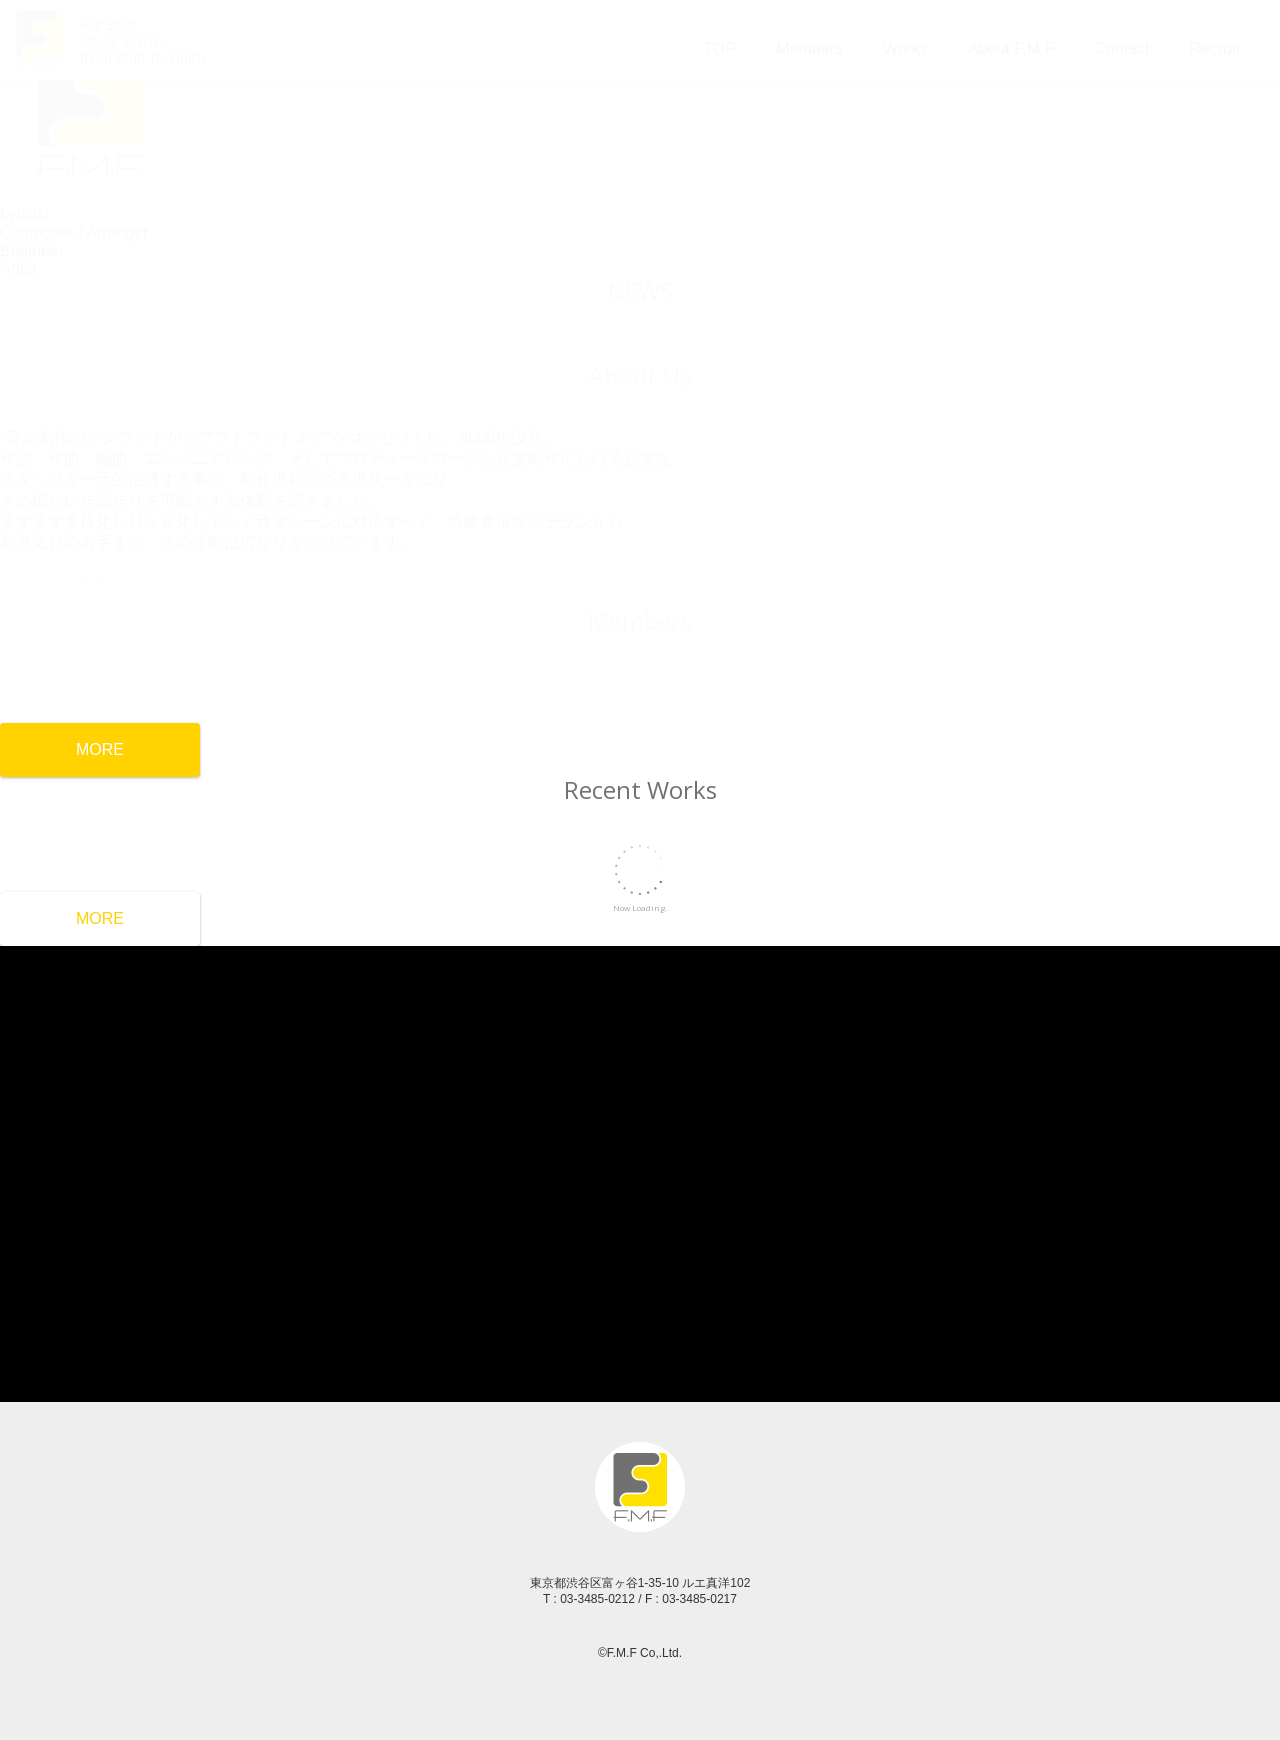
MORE (100, 749)
